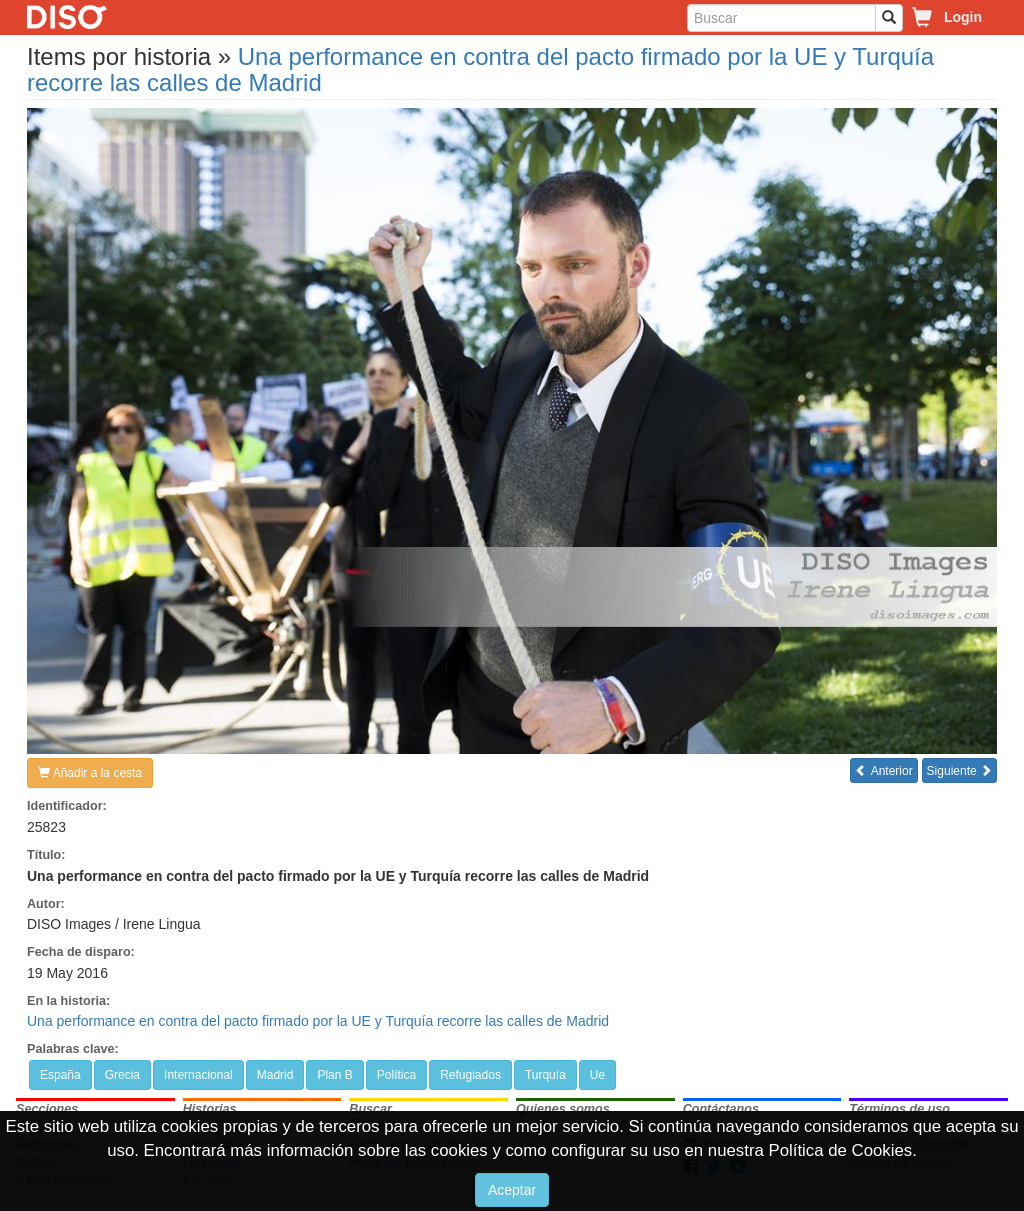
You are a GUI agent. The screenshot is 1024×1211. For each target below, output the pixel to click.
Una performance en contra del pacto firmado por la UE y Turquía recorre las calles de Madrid (480, 69)
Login (963, 17)
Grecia (122, 1075)
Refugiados (470, 1075)
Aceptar (512, 1190)
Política (396, 1075)
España (60, 1075)
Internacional (198, 1075)
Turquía (545, 1075)
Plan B (334, 1075)
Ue (597, 1075)
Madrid (275, 1075)
